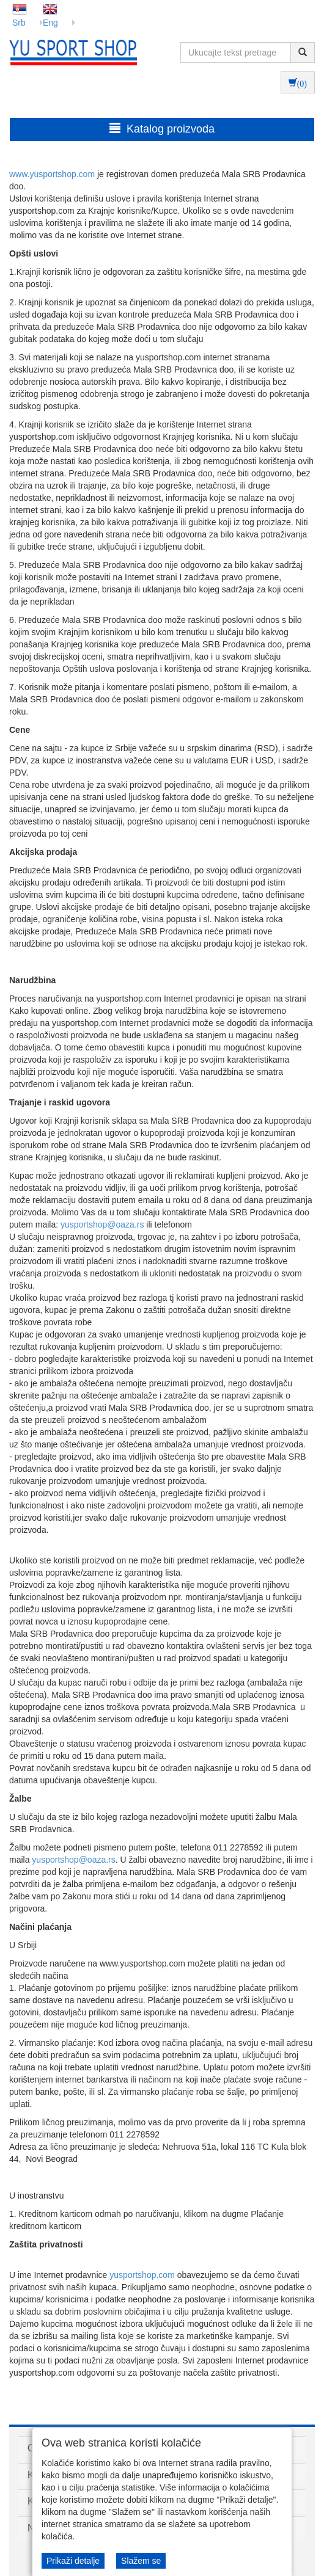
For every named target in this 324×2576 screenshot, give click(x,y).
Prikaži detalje (73, 2561)
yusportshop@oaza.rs (102, 1224)
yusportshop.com (142, 2275)
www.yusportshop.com (52, 174)
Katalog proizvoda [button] (162, 128)
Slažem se (141, 2561)
